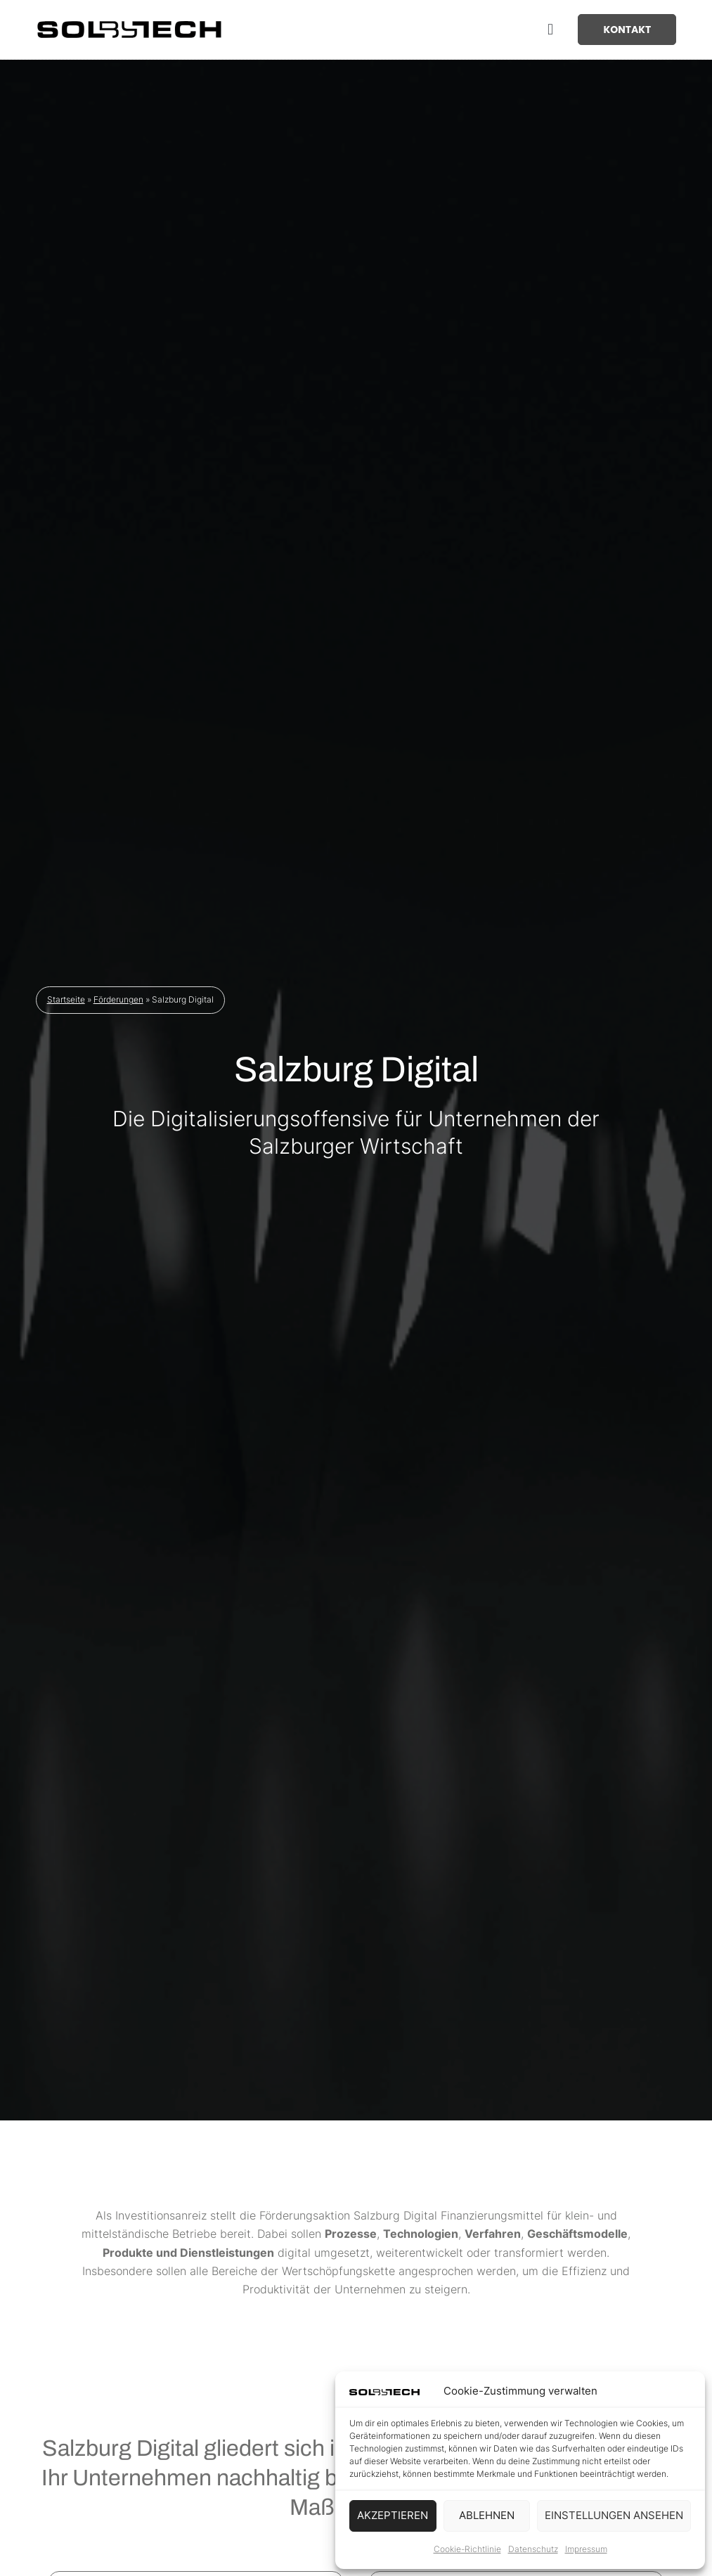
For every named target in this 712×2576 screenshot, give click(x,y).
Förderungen (118, 1003)
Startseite (66, 1003)
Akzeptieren (392, 2515)
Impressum (586, 2549)
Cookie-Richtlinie (467, 2549)
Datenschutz (533, 2549)
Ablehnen (486, 2515)
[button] (550, 29)
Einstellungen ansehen (614, 2515)
